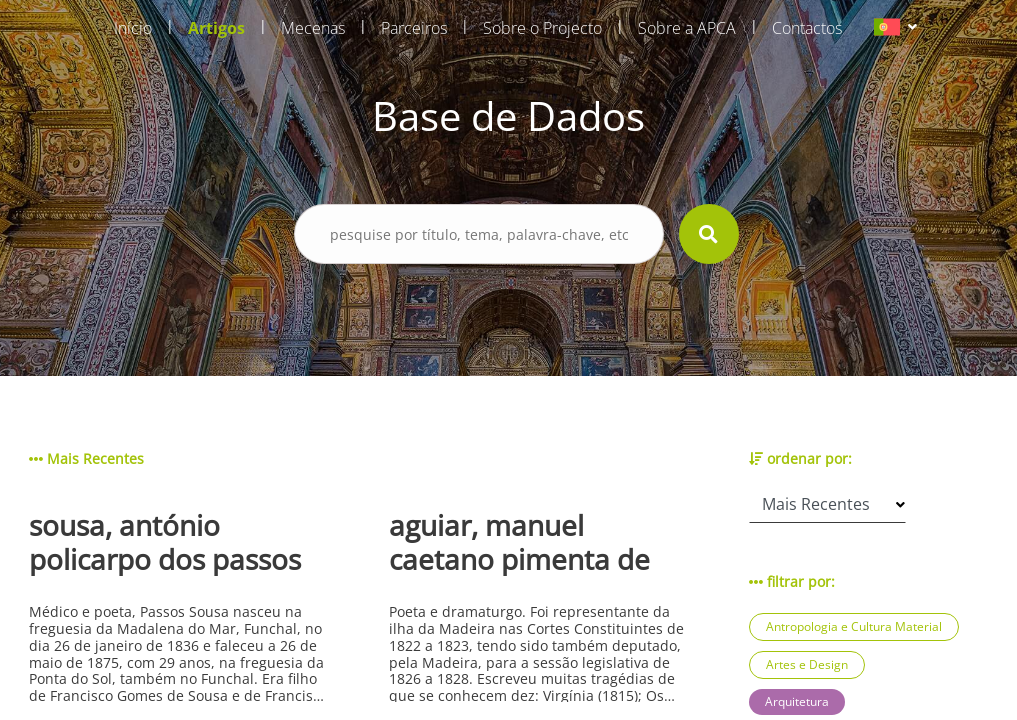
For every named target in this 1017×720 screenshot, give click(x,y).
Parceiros (414, 28)
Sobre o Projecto (542, 28)
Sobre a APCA (687, 28)
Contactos (807, 28)
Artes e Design (807, 664)
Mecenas (313, 28)
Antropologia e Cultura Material (854, 626)
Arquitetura (797, 701)
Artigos (216, 28)
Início (133, 28)
